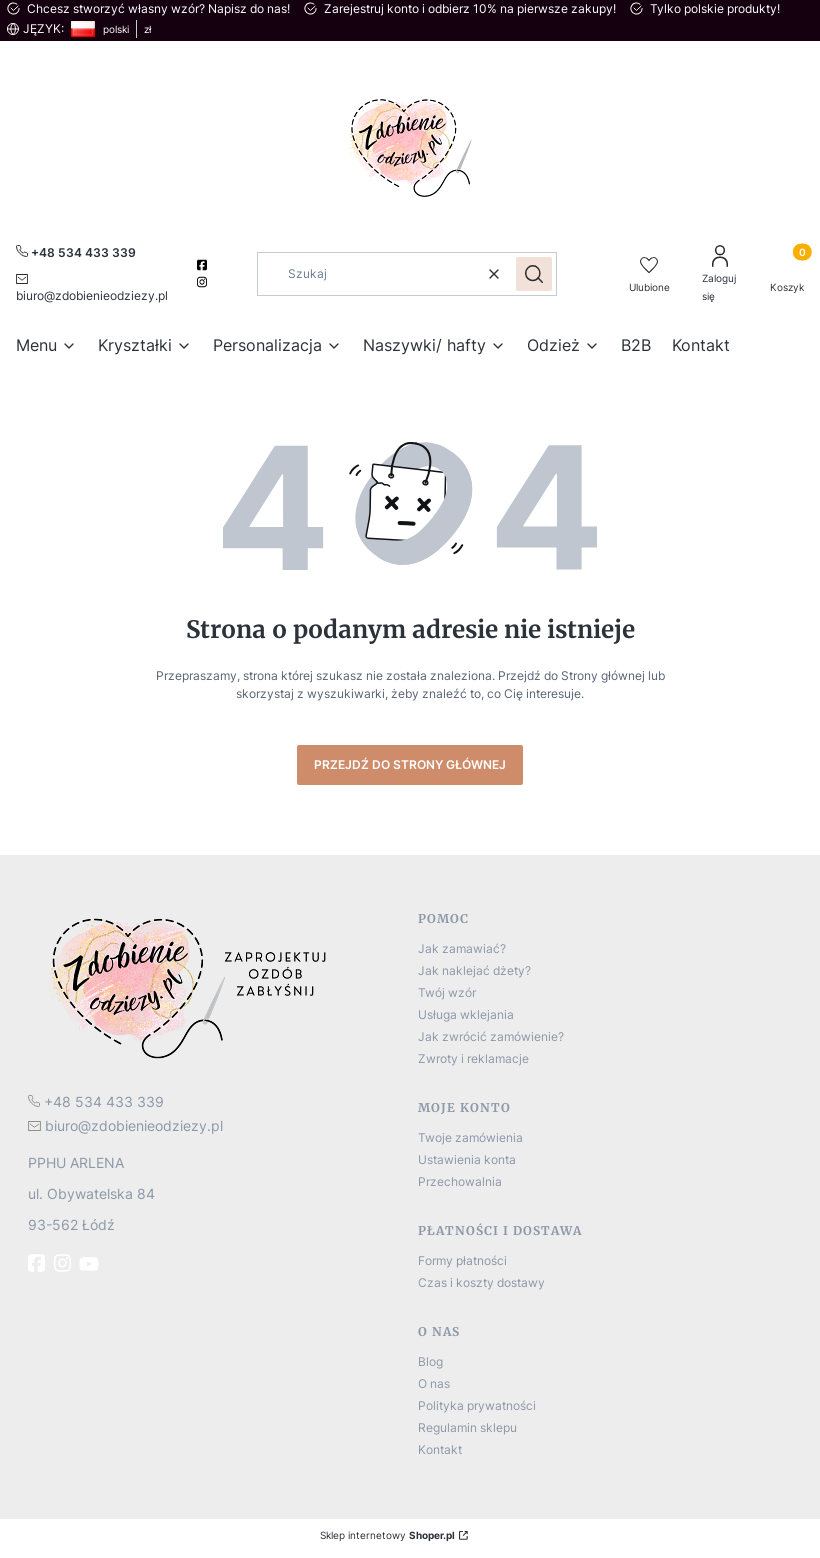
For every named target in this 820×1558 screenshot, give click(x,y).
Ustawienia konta (467, 1159)
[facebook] (204, 265)
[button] (534, 274)
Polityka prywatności (477, 1405)
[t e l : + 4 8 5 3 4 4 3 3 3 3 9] (96, 1101)
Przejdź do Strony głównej (410, 764)
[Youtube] (91, 1264)
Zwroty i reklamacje (473, 1058)
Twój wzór (447, 992)
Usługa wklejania (466, 1014)
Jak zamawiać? (462, 948)
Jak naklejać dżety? (474, 970)
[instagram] (204, 282)
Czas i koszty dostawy (481, 1282)
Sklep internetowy (387, 1535)
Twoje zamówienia (470, 1137)
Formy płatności (462, 1260)
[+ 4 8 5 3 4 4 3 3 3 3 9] (76, 252)
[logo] (215, 986)
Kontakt (440, 1449)
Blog (430, 1361)
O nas (434, 1383)
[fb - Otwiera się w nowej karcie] (39, 1263)
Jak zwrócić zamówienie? (491, 1036)
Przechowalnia (460, 1181)
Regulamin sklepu (467, 1427)
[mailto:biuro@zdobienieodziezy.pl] (96, 286)
